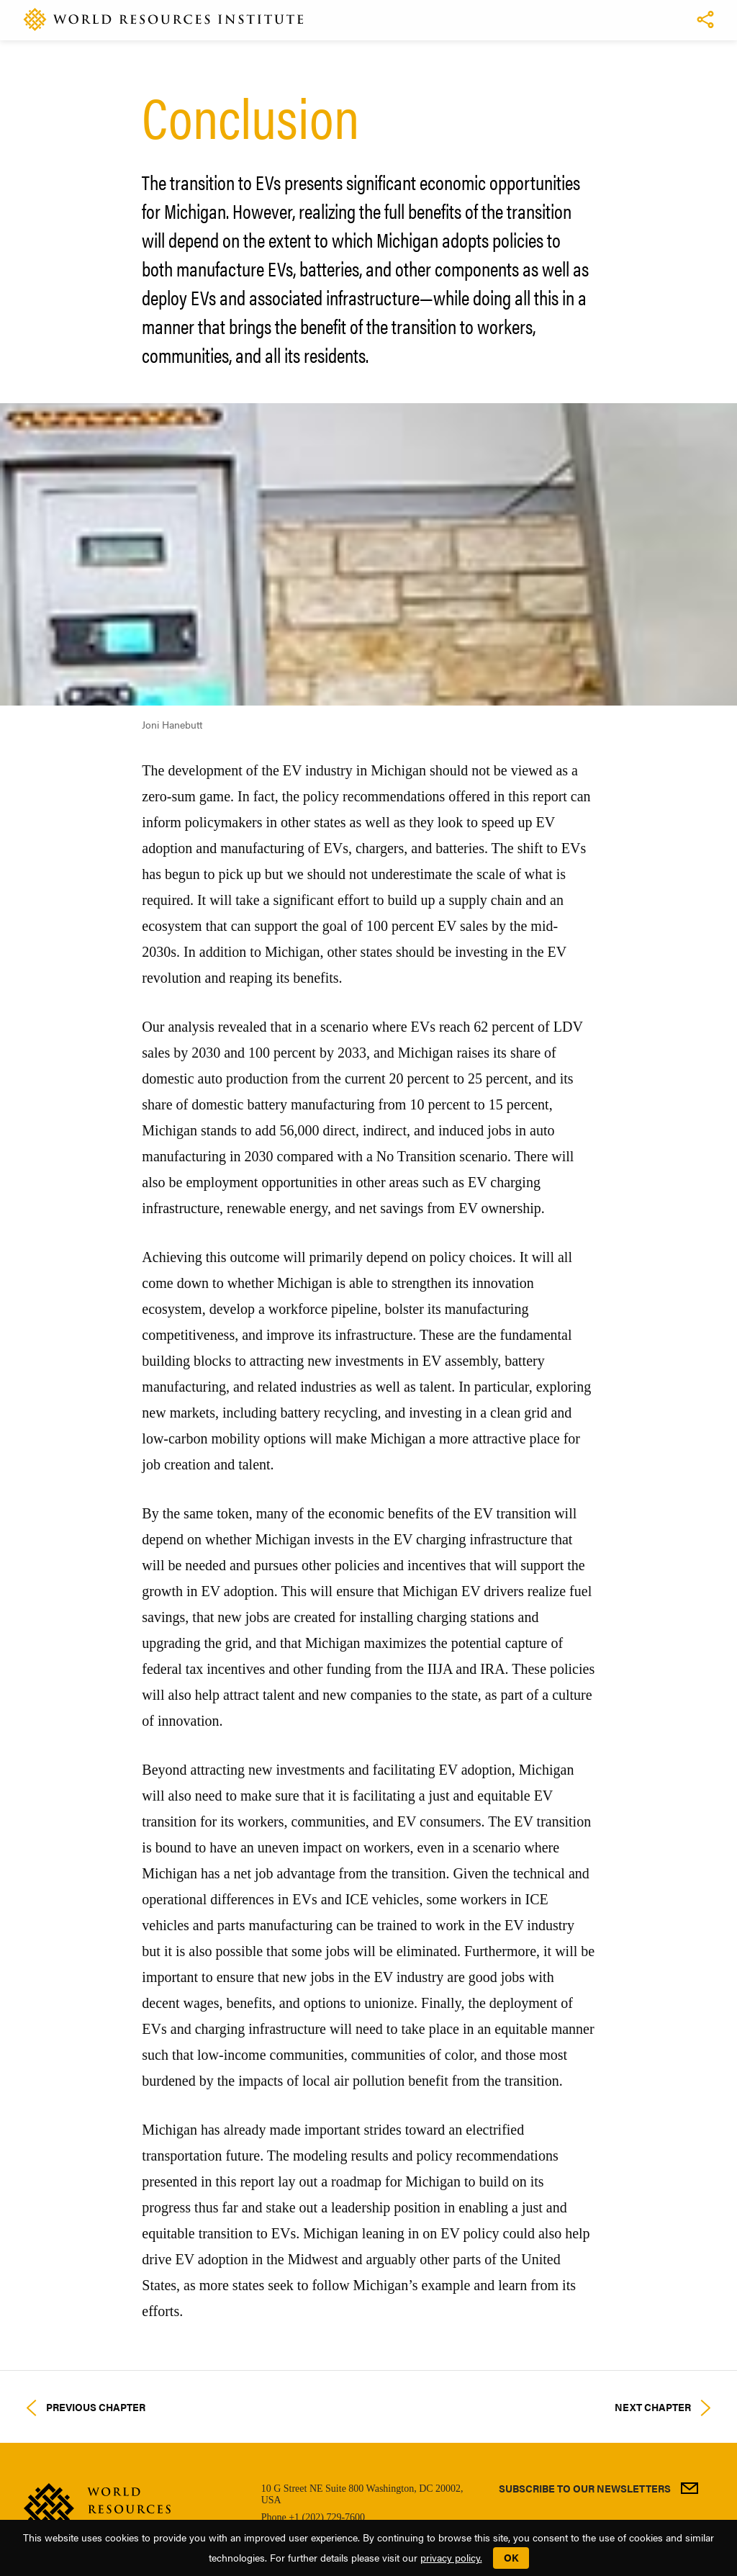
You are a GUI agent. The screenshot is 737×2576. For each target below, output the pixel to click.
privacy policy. (451, 2557)
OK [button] (511, 2557)
